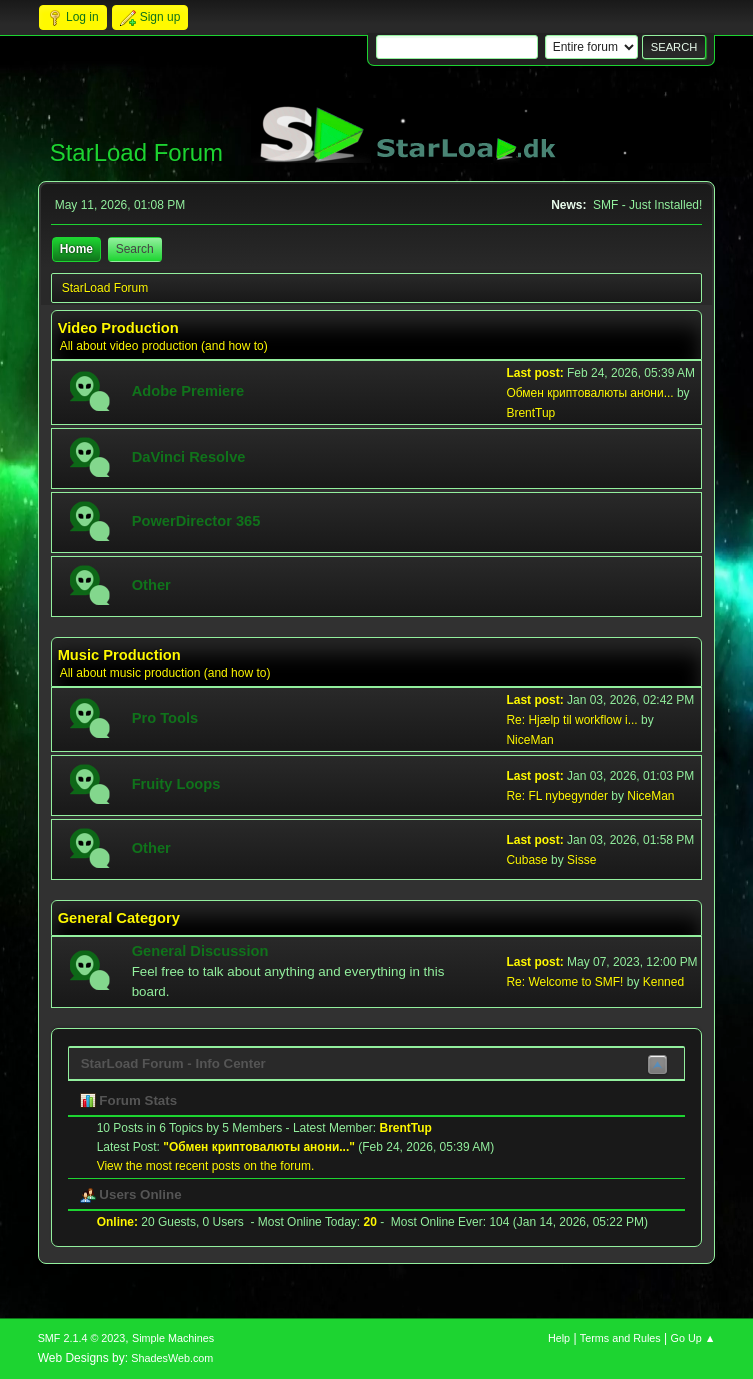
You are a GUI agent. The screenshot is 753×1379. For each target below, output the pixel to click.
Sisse (581, 860)
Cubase (526, 860)
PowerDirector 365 (196, 521)
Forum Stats (128, 1100)
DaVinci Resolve (189, 457)
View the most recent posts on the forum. (206, 1166)
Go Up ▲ (693, 1338)
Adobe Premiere (188, 391)
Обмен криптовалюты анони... (589, 393)
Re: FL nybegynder (556, 796)
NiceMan (529, 740)
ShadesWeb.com (172, 1358)
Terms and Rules (620, 1338)
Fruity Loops (176, 784)
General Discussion (200, 951)
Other (151, 585)
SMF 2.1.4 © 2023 (82, 1338)
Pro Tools (165, 718)
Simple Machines (173, 1338)
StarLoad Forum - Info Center (173, 1063)
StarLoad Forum (136, 152)
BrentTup (530, 413)
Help (559, 1338)
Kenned (663, 982)
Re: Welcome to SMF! (564, 982)
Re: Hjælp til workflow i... (571, 720)
